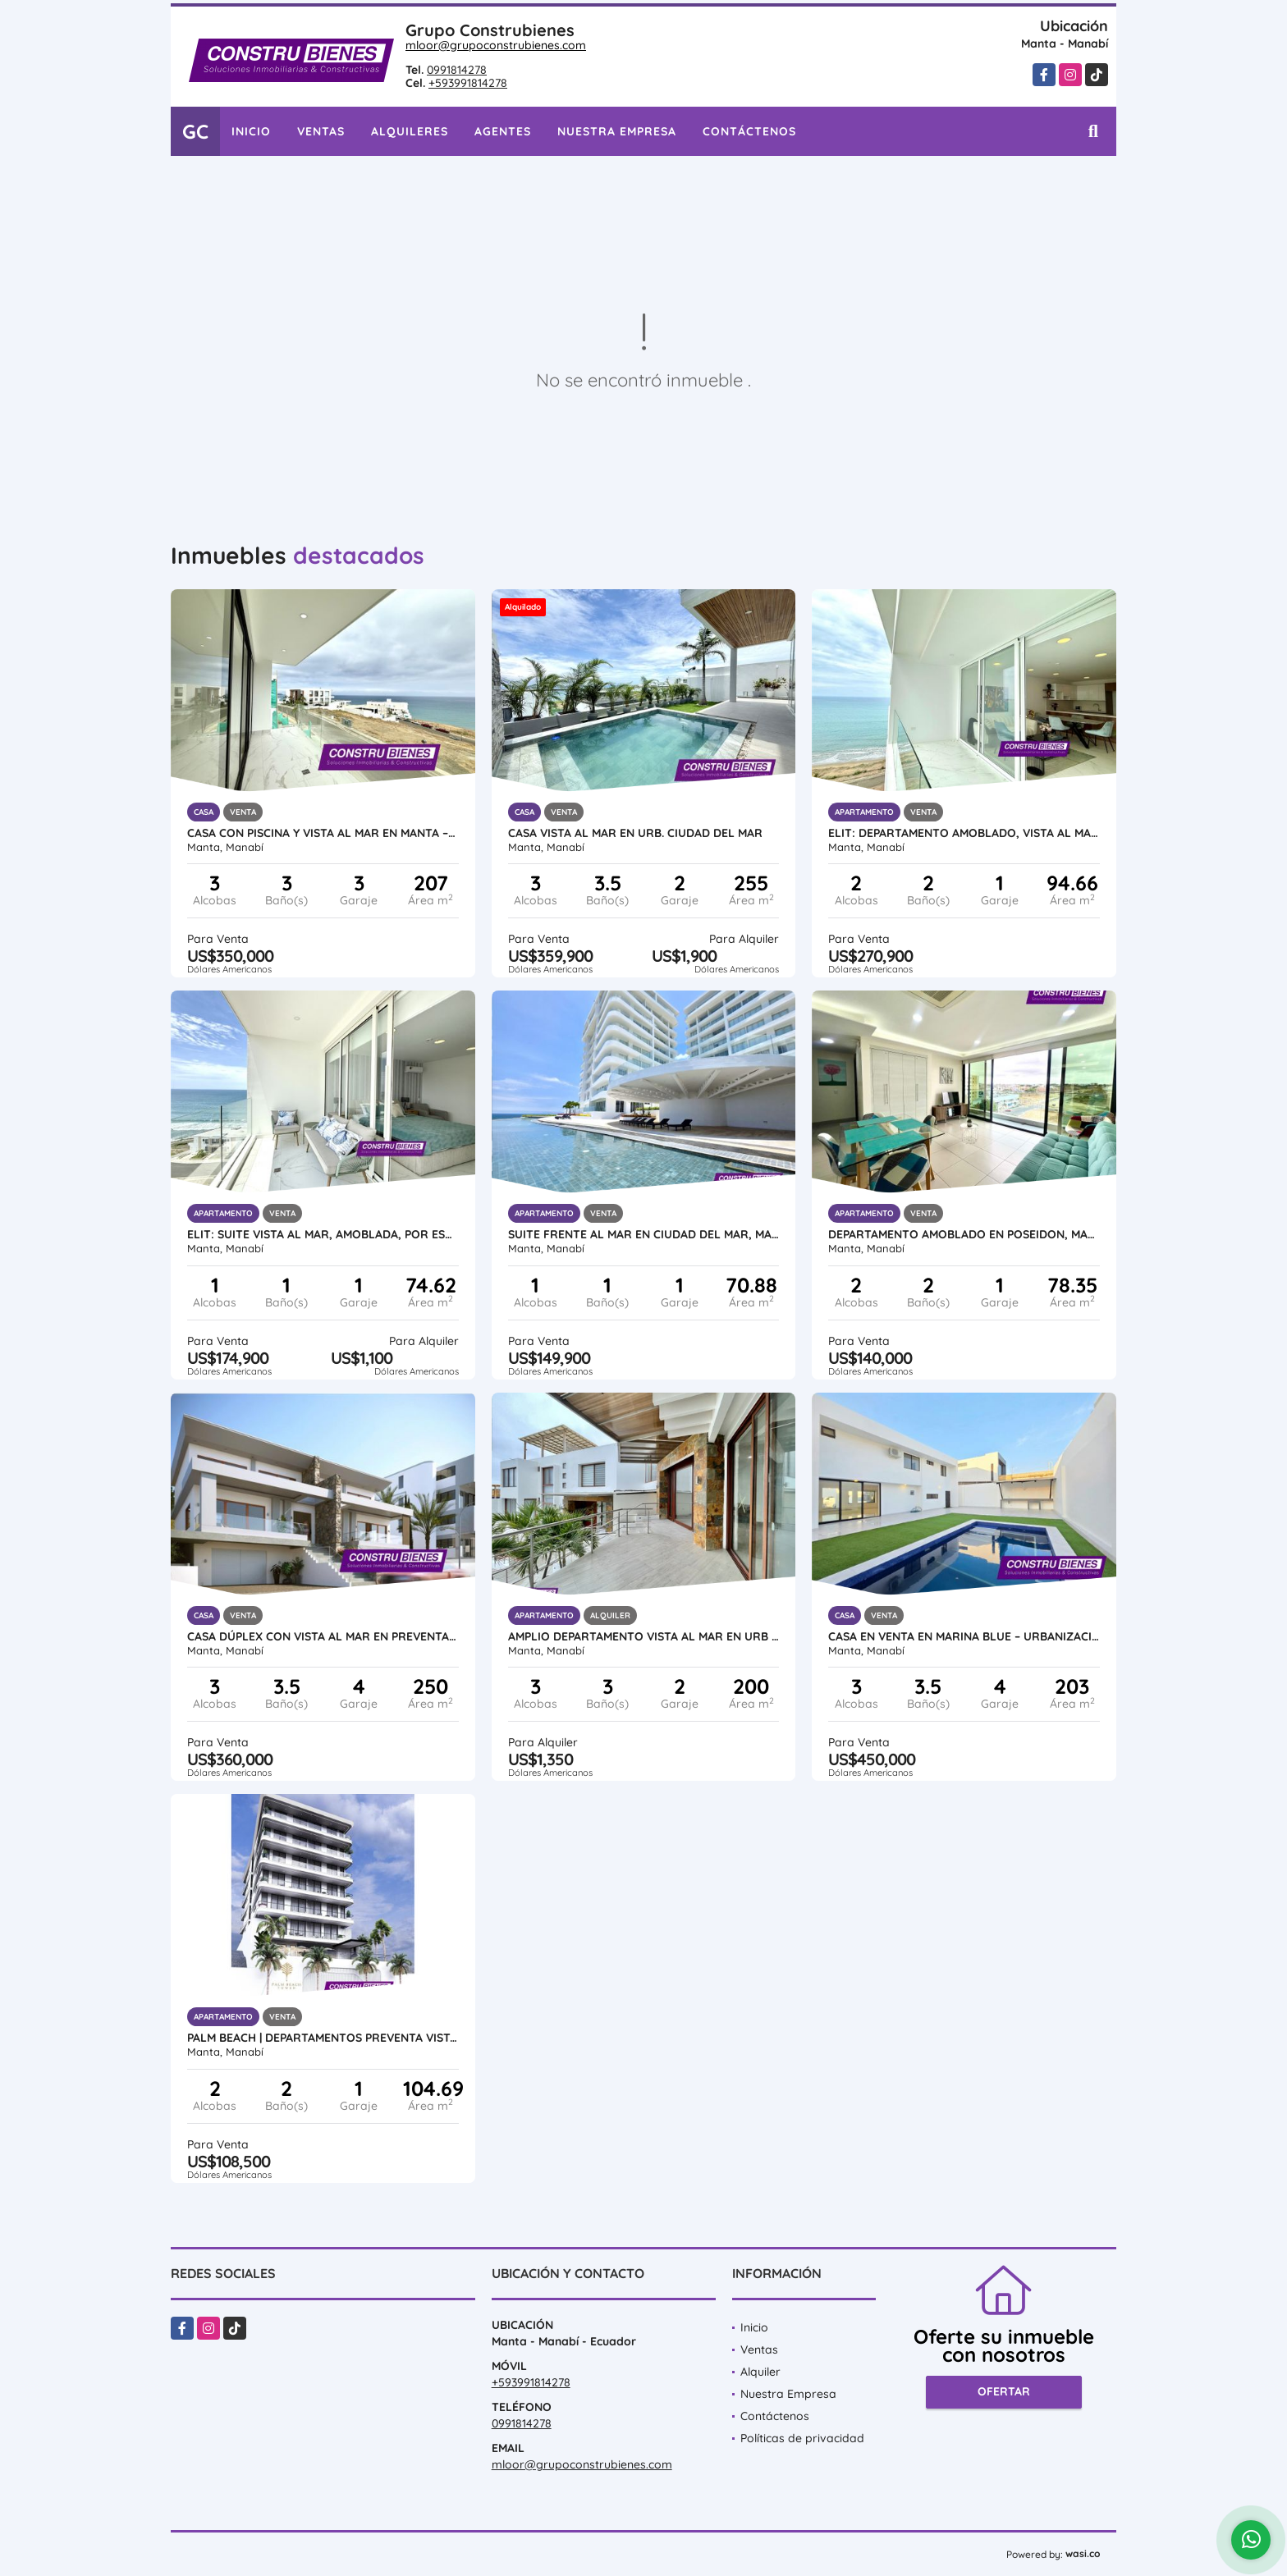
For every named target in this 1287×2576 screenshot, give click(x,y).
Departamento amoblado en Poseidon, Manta (964, 1234)
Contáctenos (749, 131)
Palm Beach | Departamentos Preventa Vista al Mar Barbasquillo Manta (323, 2037)
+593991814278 (467, 82)
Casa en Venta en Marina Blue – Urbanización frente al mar (964, 1636)
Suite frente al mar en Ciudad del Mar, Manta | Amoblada (644, 1234)
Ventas (321, 131)
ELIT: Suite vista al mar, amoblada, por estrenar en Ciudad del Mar (323, 1234)
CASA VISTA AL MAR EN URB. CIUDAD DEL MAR (635, 833)
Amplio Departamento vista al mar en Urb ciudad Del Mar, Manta (644, 1636)
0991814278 (457, 69)
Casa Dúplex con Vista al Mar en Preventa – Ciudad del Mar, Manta (323, 1636)
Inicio (251, 131)
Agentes (502, 131)
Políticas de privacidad (802, 2438)
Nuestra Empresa (616, 131)
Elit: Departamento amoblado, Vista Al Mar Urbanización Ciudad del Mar (964, 833)
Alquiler (760, 2371)
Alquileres (409, 131)
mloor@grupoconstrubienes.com (495, 45)
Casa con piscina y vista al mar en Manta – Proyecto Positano (323, 833)
